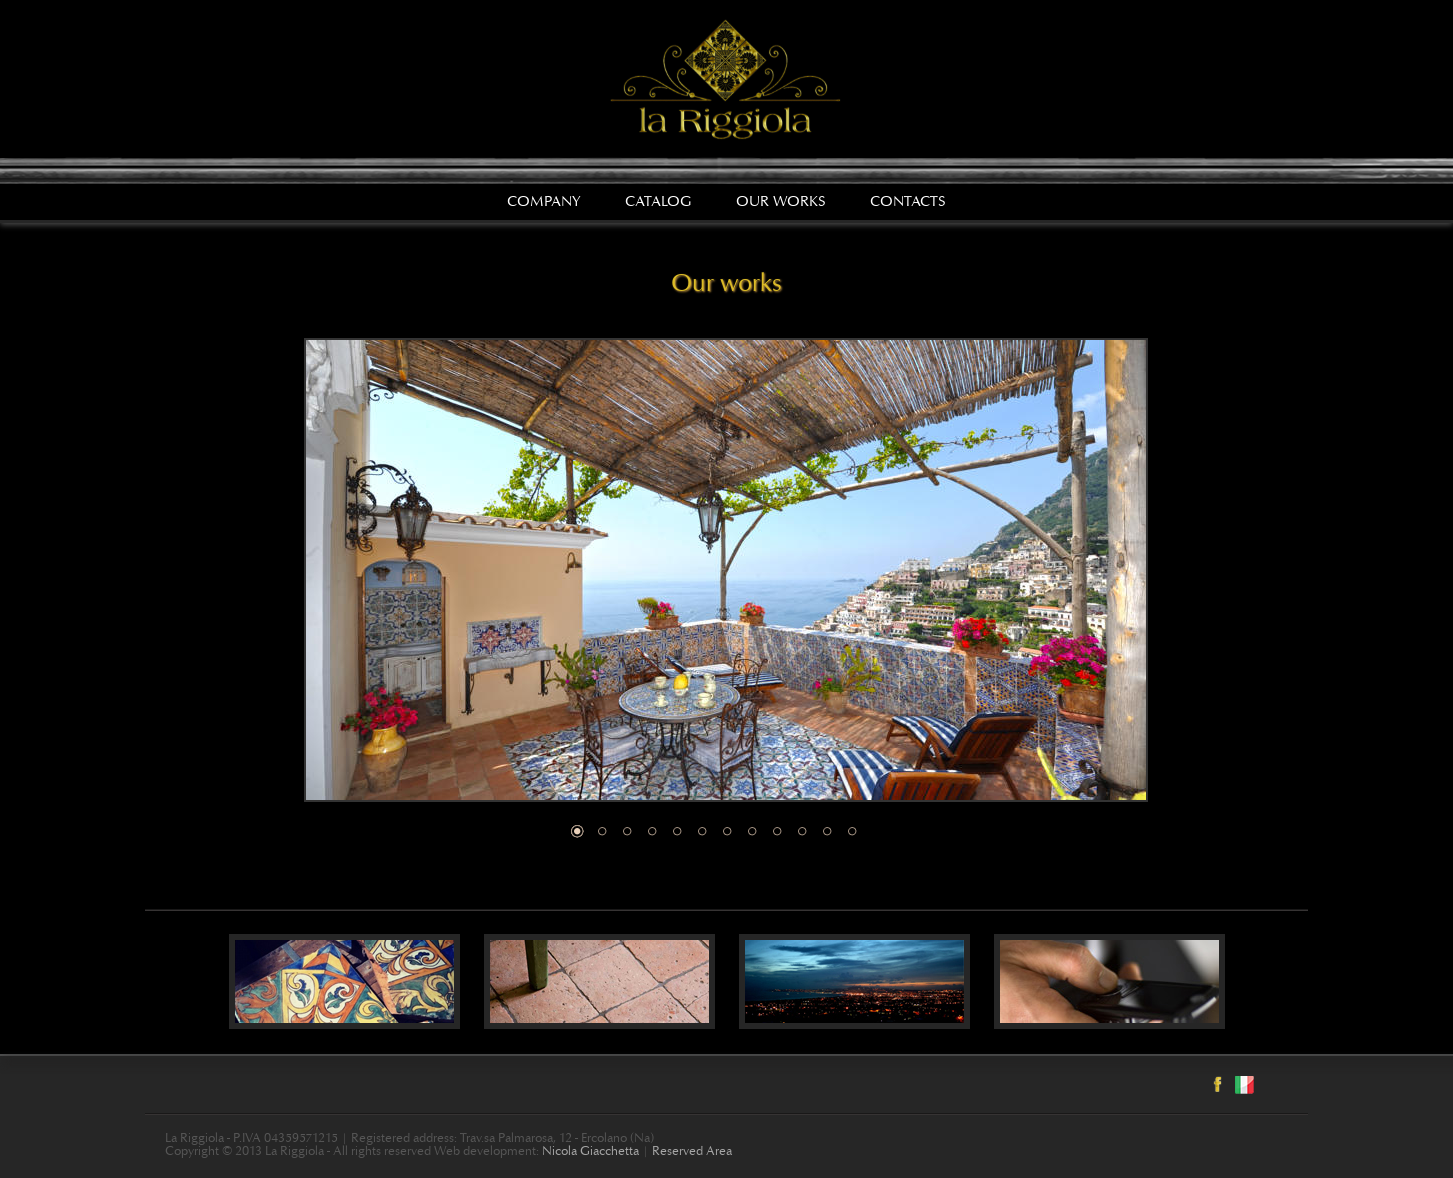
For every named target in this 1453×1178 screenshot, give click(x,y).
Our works (781, 202)
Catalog (658, 202)
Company (544, 202)
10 (802, 831)
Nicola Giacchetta (590, 1152)
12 (852, 831)
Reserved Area (692, 1152)
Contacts (908, 202)
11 (827, 831)
